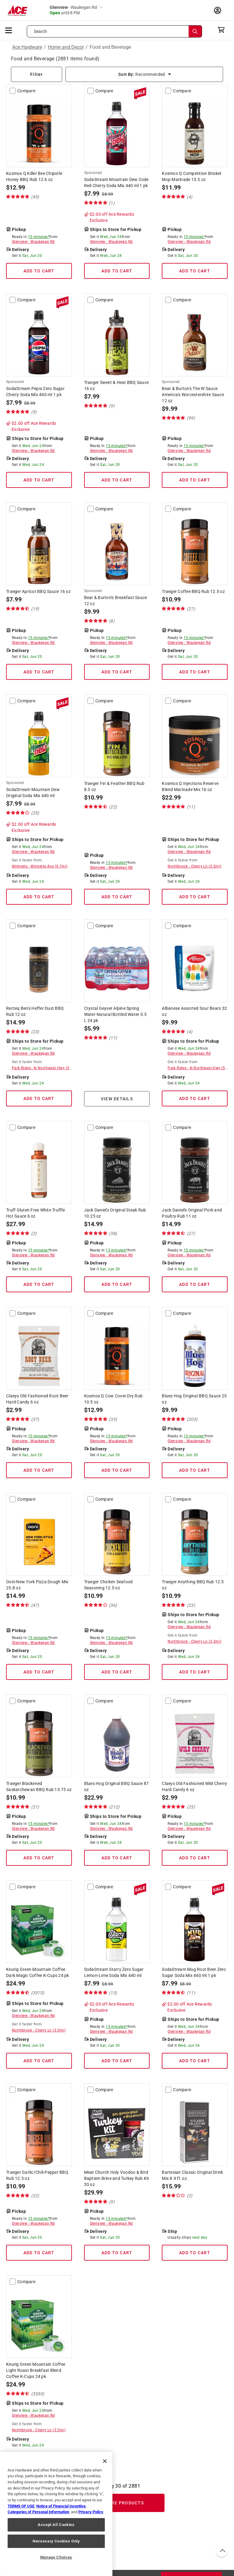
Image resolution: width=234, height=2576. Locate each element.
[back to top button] (221, 2551)
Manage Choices (56, 2557)
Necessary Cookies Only (56, 2541)
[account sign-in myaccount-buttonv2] (219, 10)
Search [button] (40, 31)
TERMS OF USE (21, 2506)
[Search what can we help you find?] (114, 31)
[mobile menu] (8, 29)
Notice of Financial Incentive (61, 2506)
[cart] (223, 30)
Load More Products (117, 2502)
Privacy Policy (90, 2512)
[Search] (195, 31)
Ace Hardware (27, 47)
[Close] (105, 2461)
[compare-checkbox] (12, 91)
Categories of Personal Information (38, 2512)
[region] (56, 2514)
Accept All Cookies (56, 2524)
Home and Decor (66, 47)
